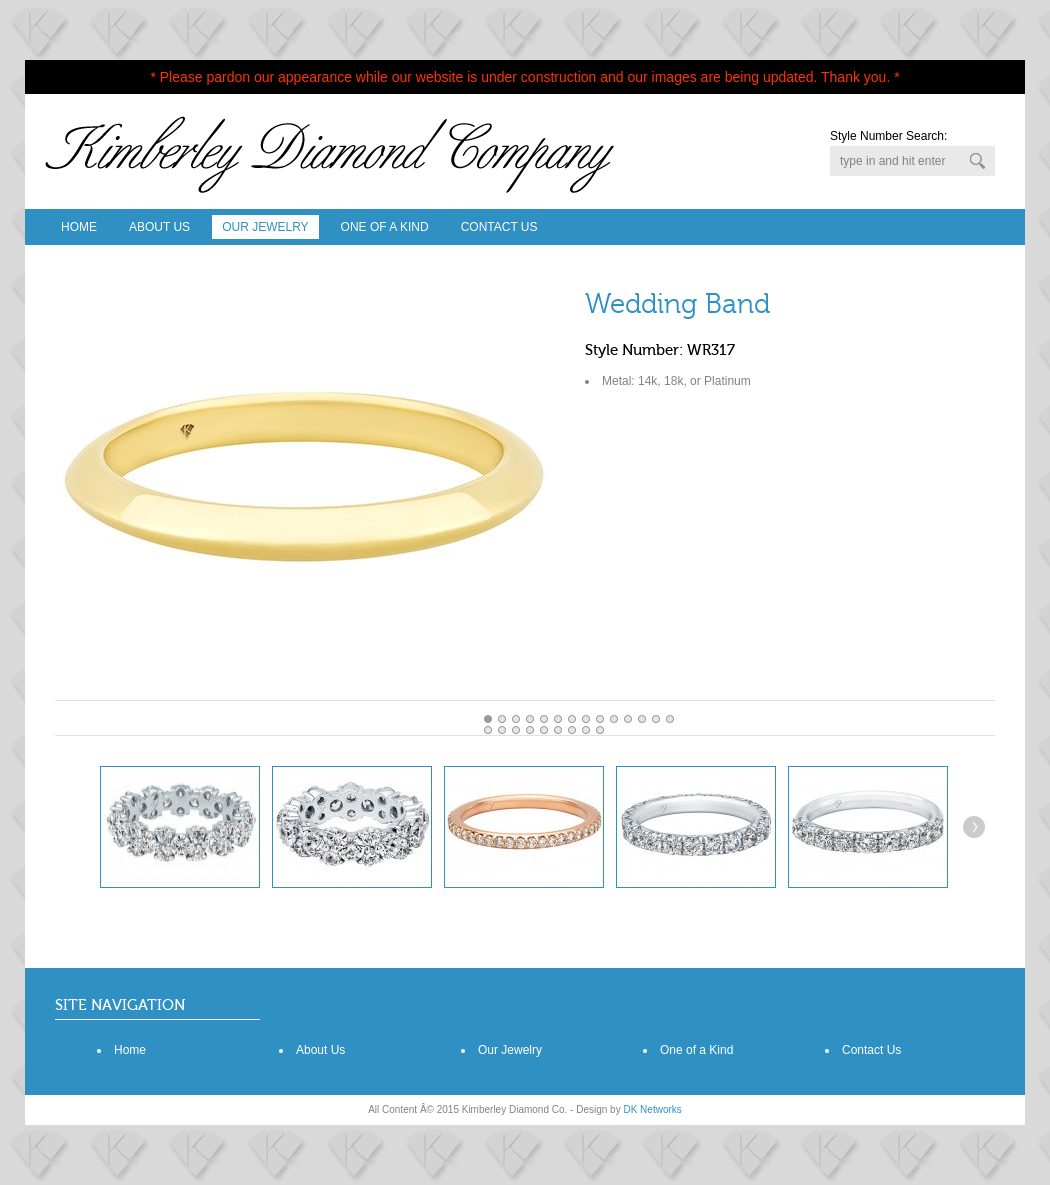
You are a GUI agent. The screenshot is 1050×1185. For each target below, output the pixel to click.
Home (79, 227)
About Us (159, 227)
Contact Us (499, 227)
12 (656, 719)
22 (600, 730)
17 (530, 730)
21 (586, 730)
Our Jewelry (265, 227)
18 (544, 730)
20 (572, 730)
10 (628, 719)
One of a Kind (696, 1050)
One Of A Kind (385, 227)
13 (670, 719)
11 (642, 719)
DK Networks (652, 1109)
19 (558, 730)
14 (488, 730)
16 (516, 730)
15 (502, 730)
